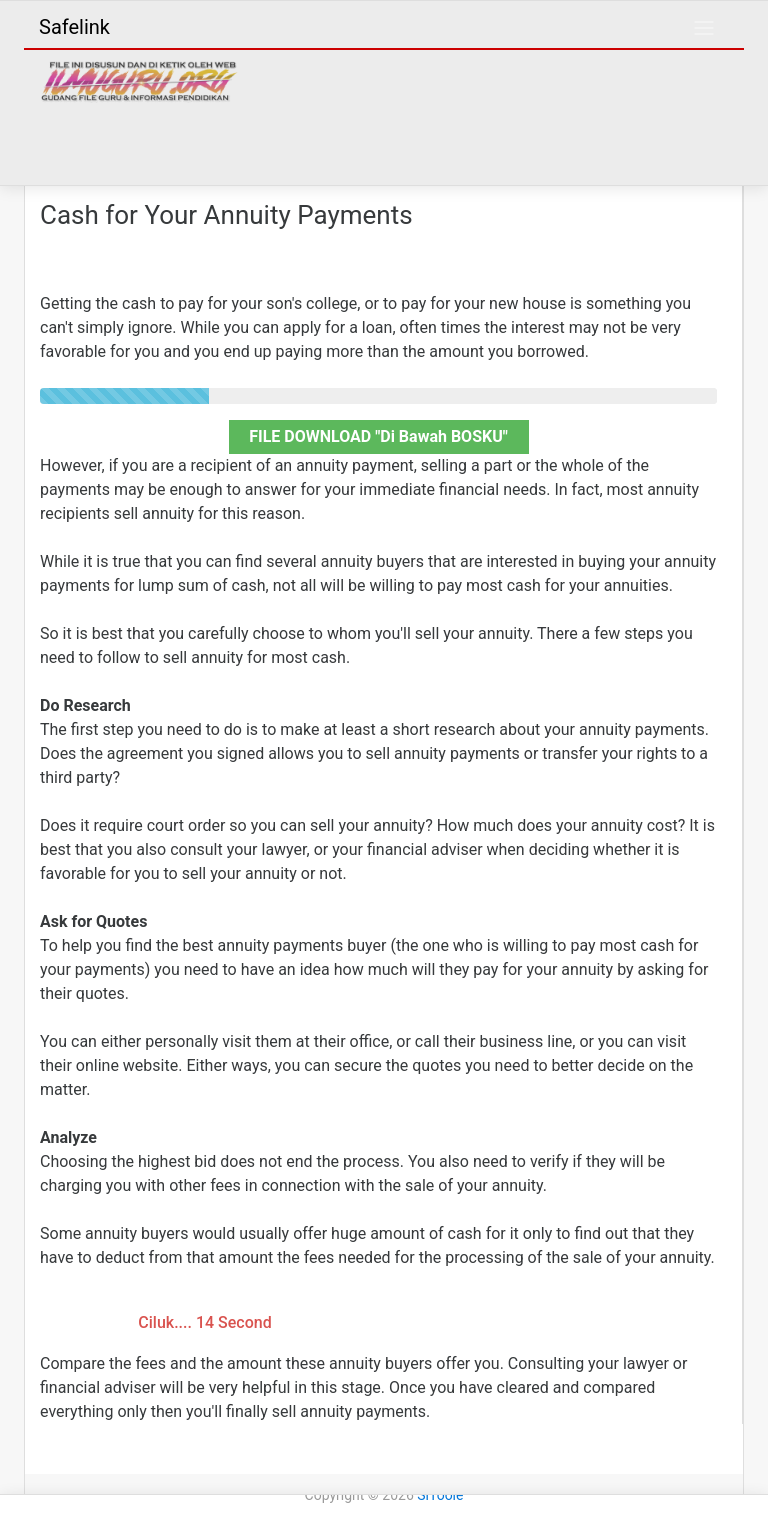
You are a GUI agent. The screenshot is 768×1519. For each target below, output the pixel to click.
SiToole (440, 1495)
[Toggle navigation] (704, 28)
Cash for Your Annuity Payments (226, 215)
